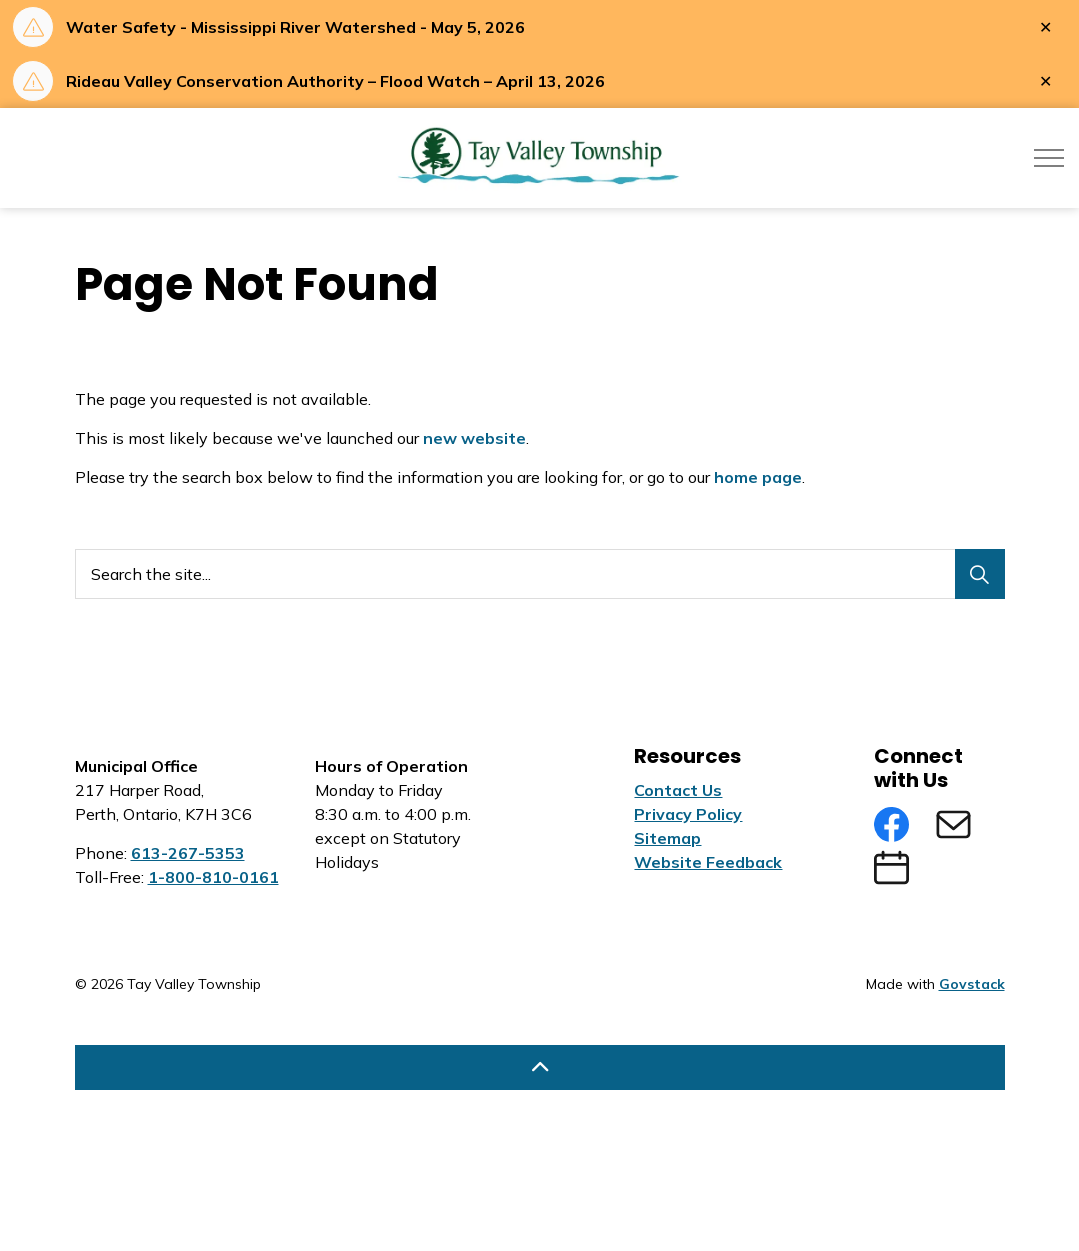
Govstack (972, 984)
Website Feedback (708, 862)
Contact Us (678, 790)
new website (474, 438)
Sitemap (667, 838)
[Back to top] (540, 1067)
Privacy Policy (688, 814)
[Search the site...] (540, 574)
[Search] (980, 574)
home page (758, 477)
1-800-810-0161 (213, 877)
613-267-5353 (188, 853)
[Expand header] (1049, 158)
